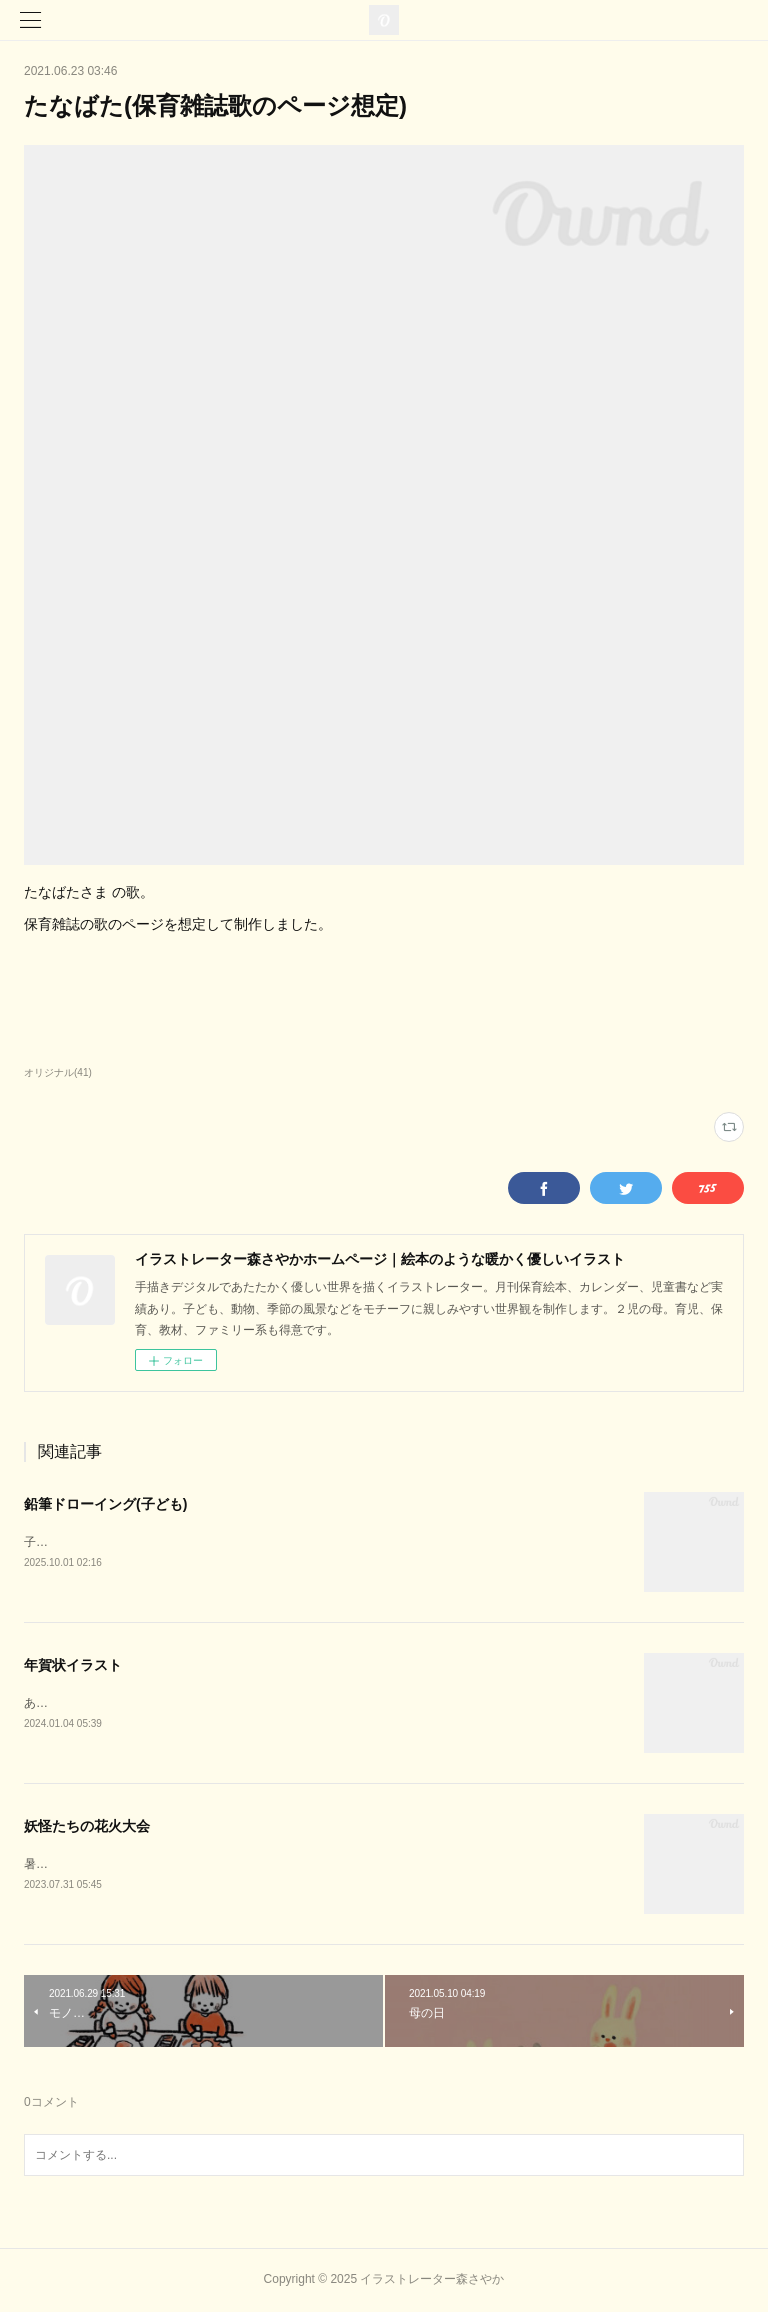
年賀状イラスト (73, 1665)
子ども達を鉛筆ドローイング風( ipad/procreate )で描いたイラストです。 (219, 1542)
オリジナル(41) (58, 1072)
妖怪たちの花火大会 (87, 1826)
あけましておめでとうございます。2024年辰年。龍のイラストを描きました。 (235, 1703)
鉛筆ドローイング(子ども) (105, 1504)
